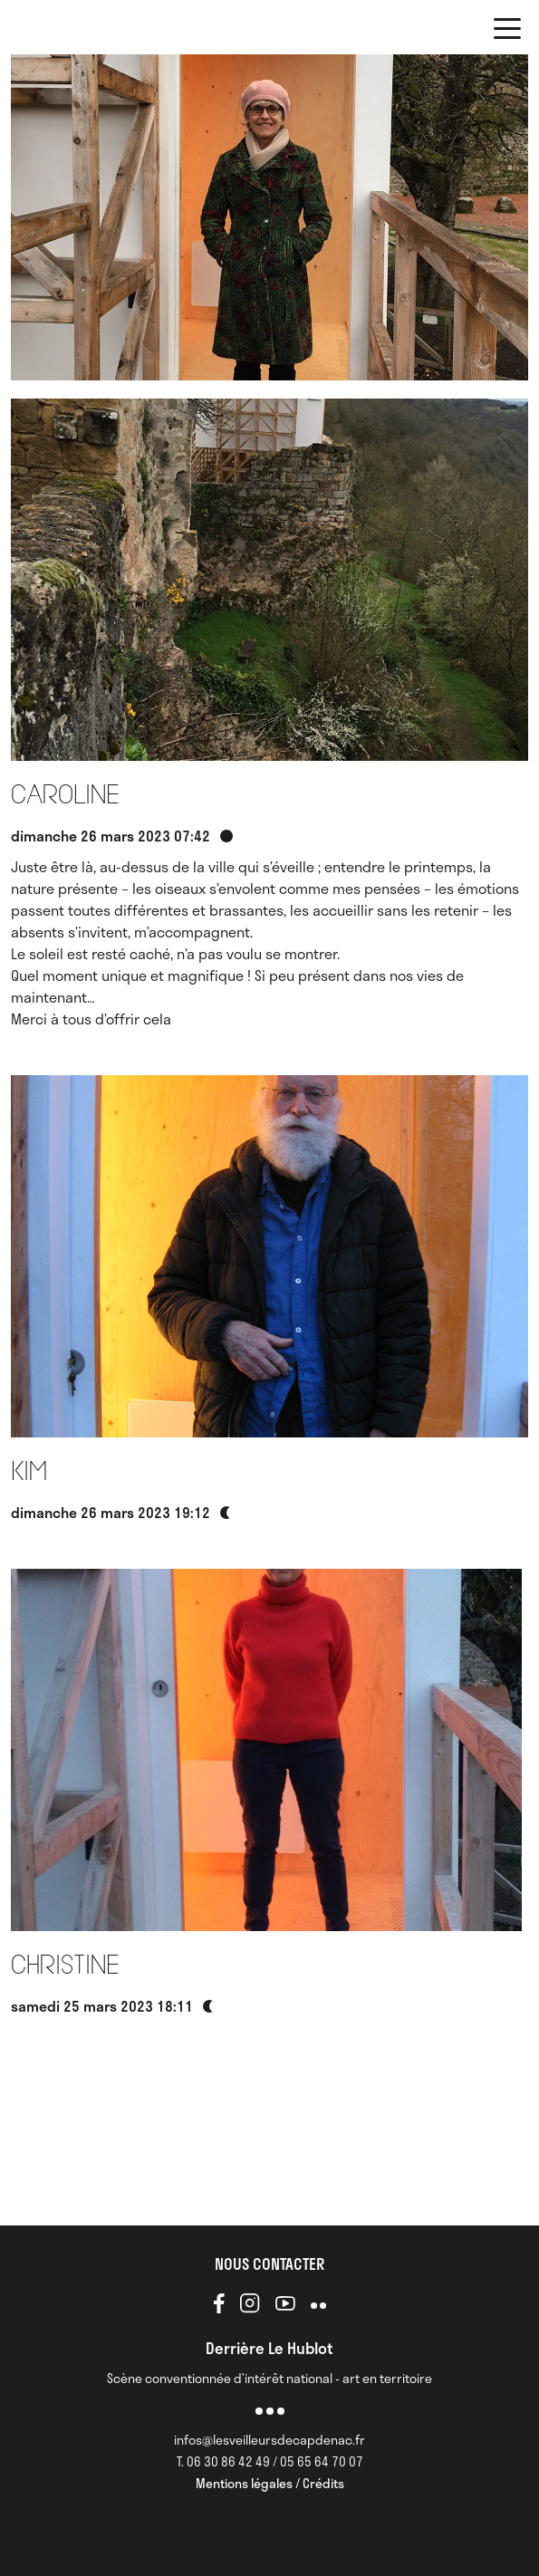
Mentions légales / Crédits (270, 2483)
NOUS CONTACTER (269, 2263)
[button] (507, 32)
